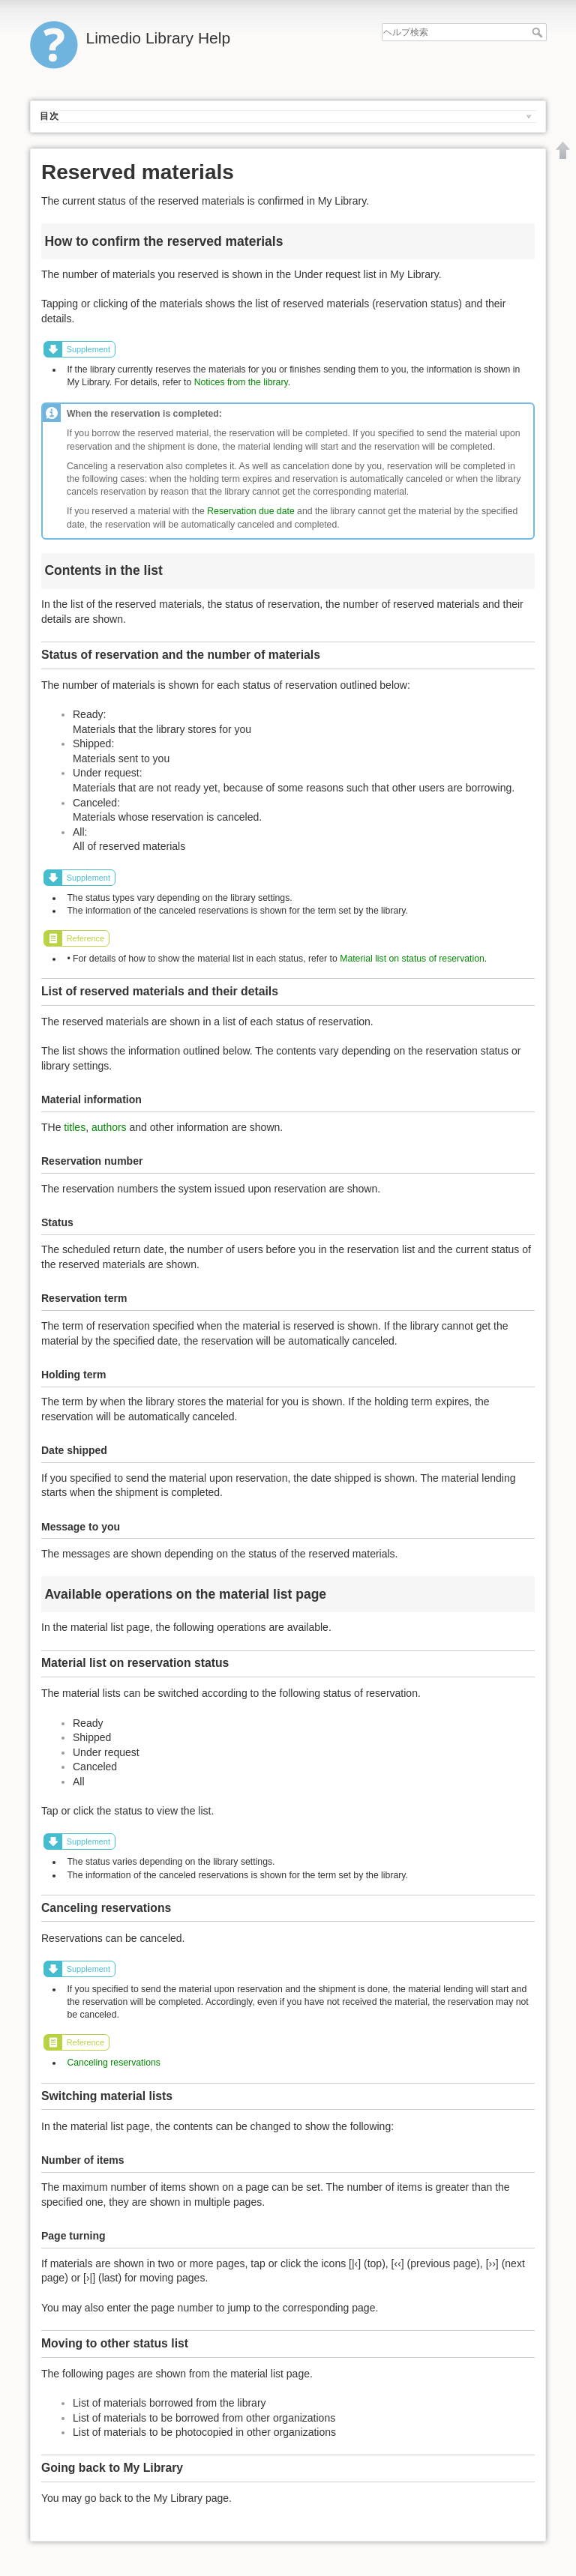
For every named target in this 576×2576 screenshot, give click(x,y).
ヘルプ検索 (539, 32)
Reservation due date (250, 511)
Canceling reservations (113, 2062)
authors (109, 1127)
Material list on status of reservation (412, 958)
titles (75, 1127)
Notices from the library (241, 382)
